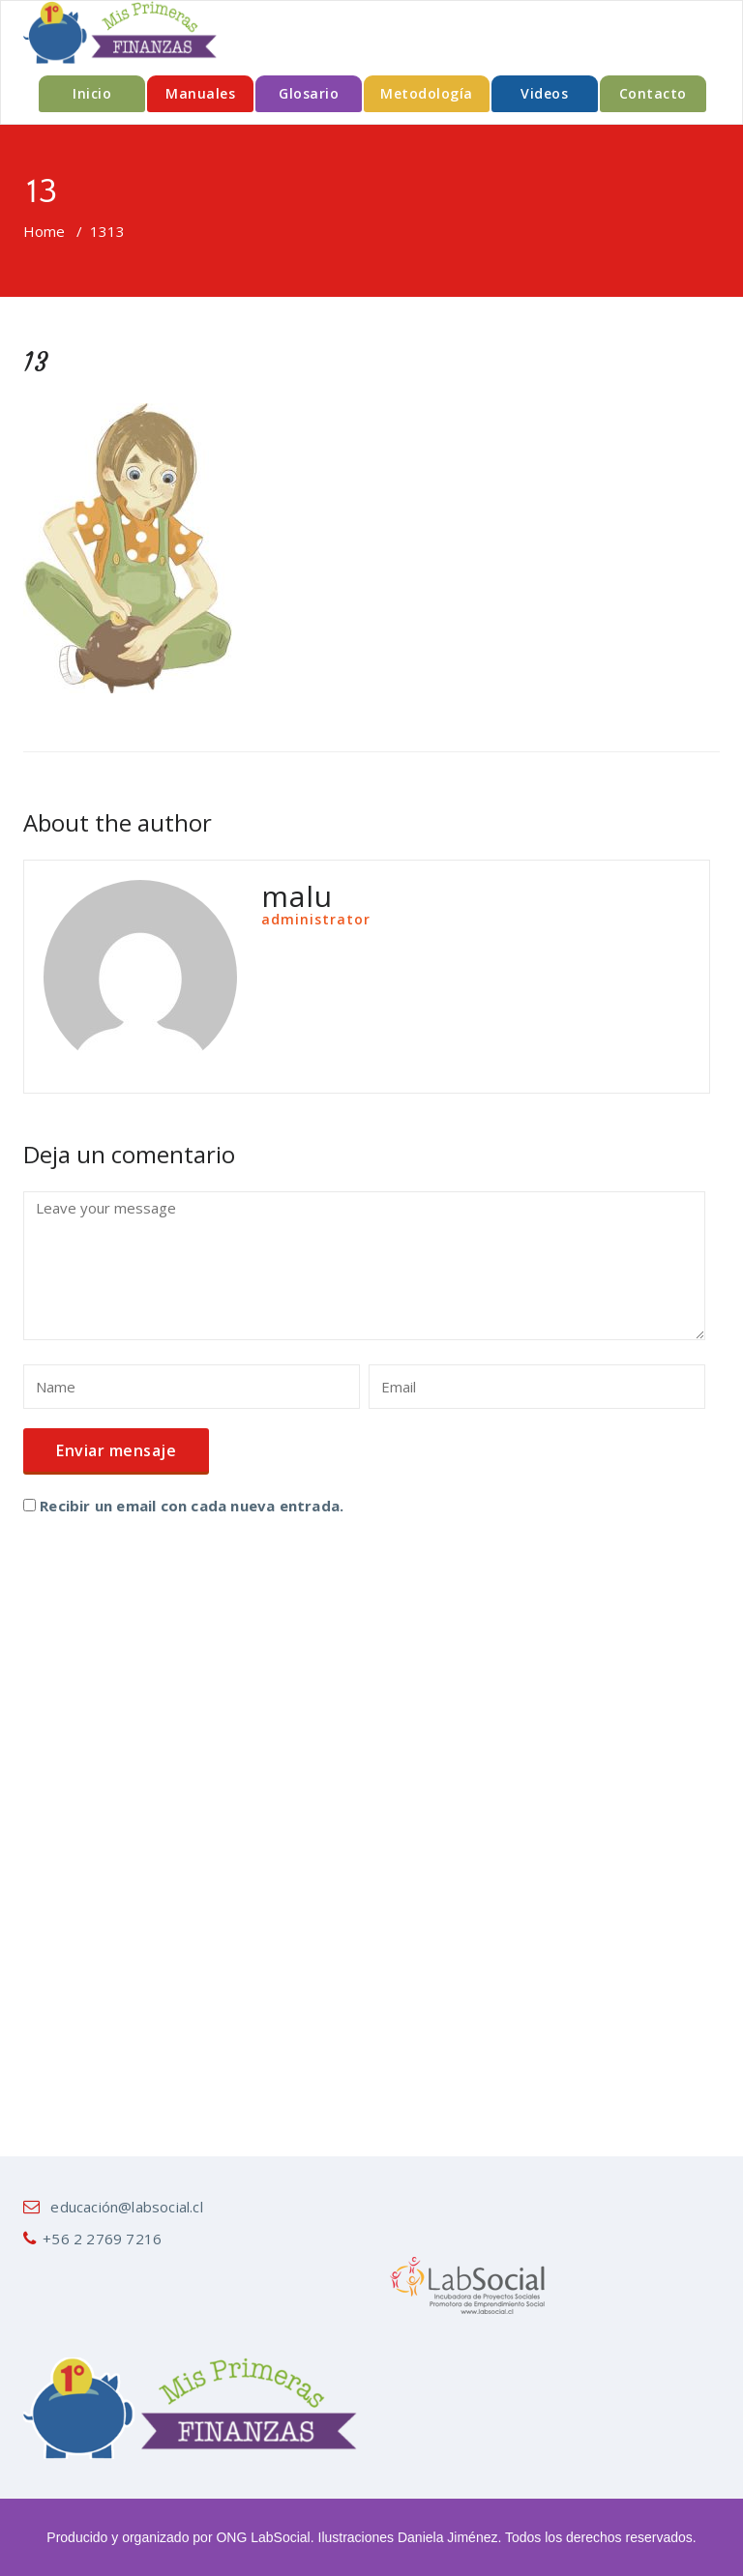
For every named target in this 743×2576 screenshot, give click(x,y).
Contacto (653, 93)
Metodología (426, 93)
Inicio (92, 93)
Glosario (309, 93)
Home (44, 231)
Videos (544, 93)
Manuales (200, 93)
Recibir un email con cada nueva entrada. (191, 1505)
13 (98, 231)
